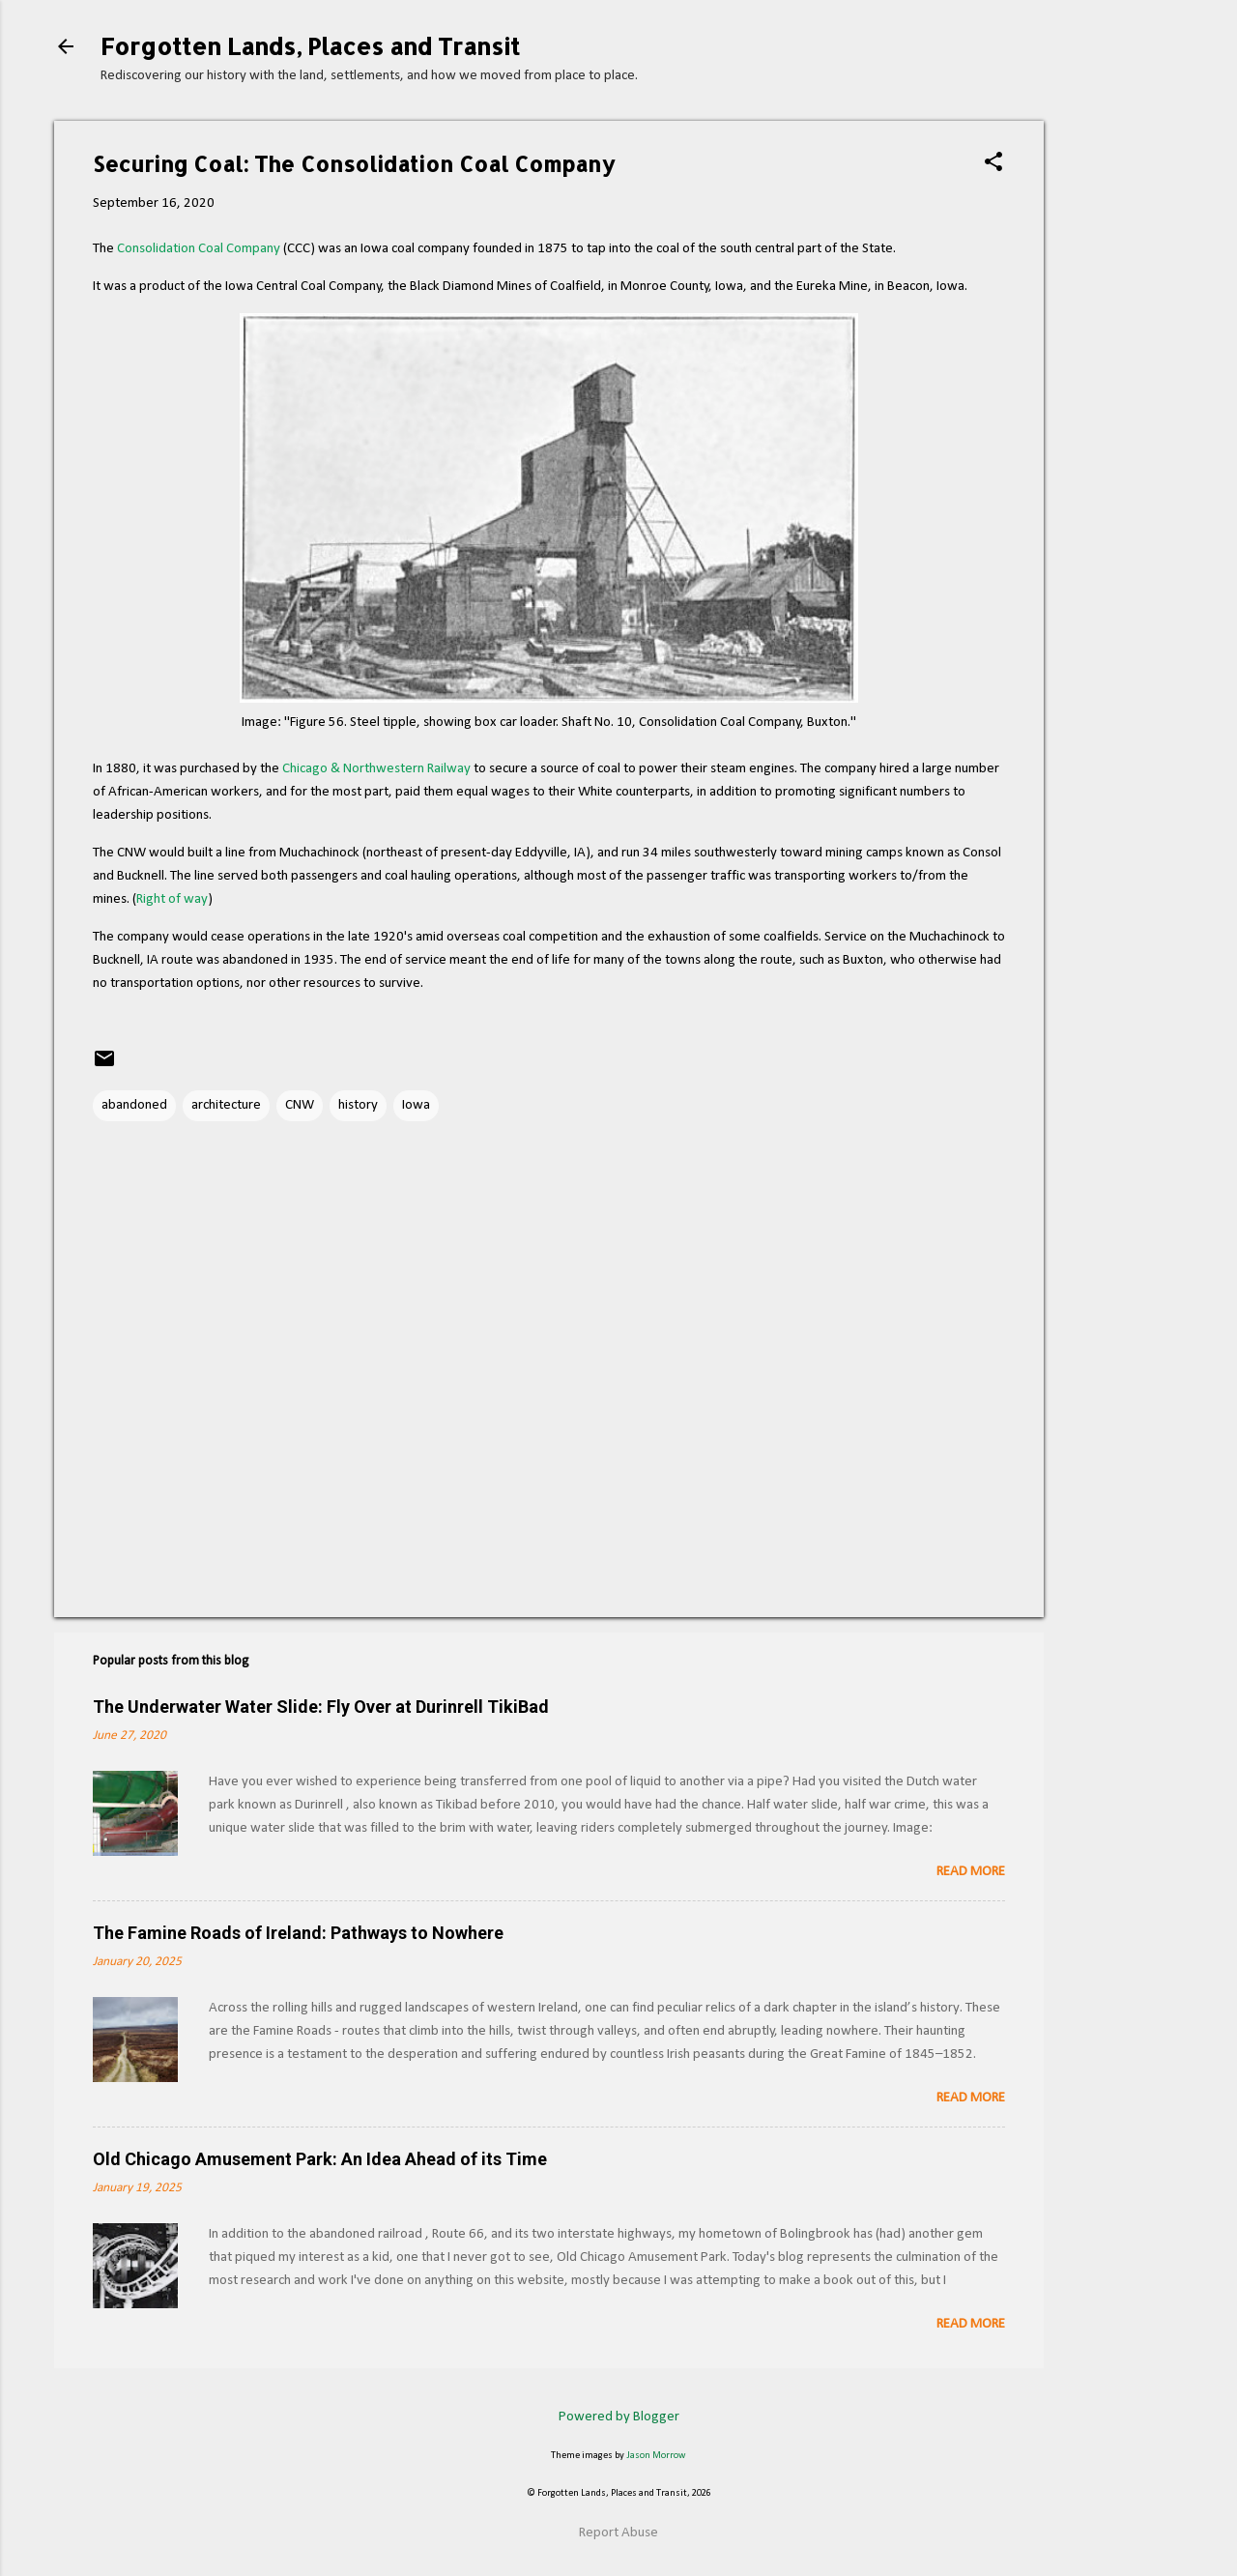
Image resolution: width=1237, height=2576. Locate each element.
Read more (970, 1872)
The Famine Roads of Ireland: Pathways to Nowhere (298, 1933)
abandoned (134, 1105)
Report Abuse (618, 2533)
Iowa (416, 1105)
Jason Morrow (656, 2455)
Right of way (172, 899)
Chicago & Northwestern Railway (376, 769)
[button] (993, 164)
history (358, 1105)
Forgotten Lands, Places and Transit (310, 46)
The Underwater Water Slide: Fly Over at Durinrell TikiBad (321, 1706)
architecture (226, 1105)
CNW (299, 1105)
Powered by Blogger (619, 2417)
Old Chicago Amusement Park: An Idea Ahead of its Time (320, 2159)
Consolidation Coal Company (198, 249)
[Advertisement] (1121, 426)
